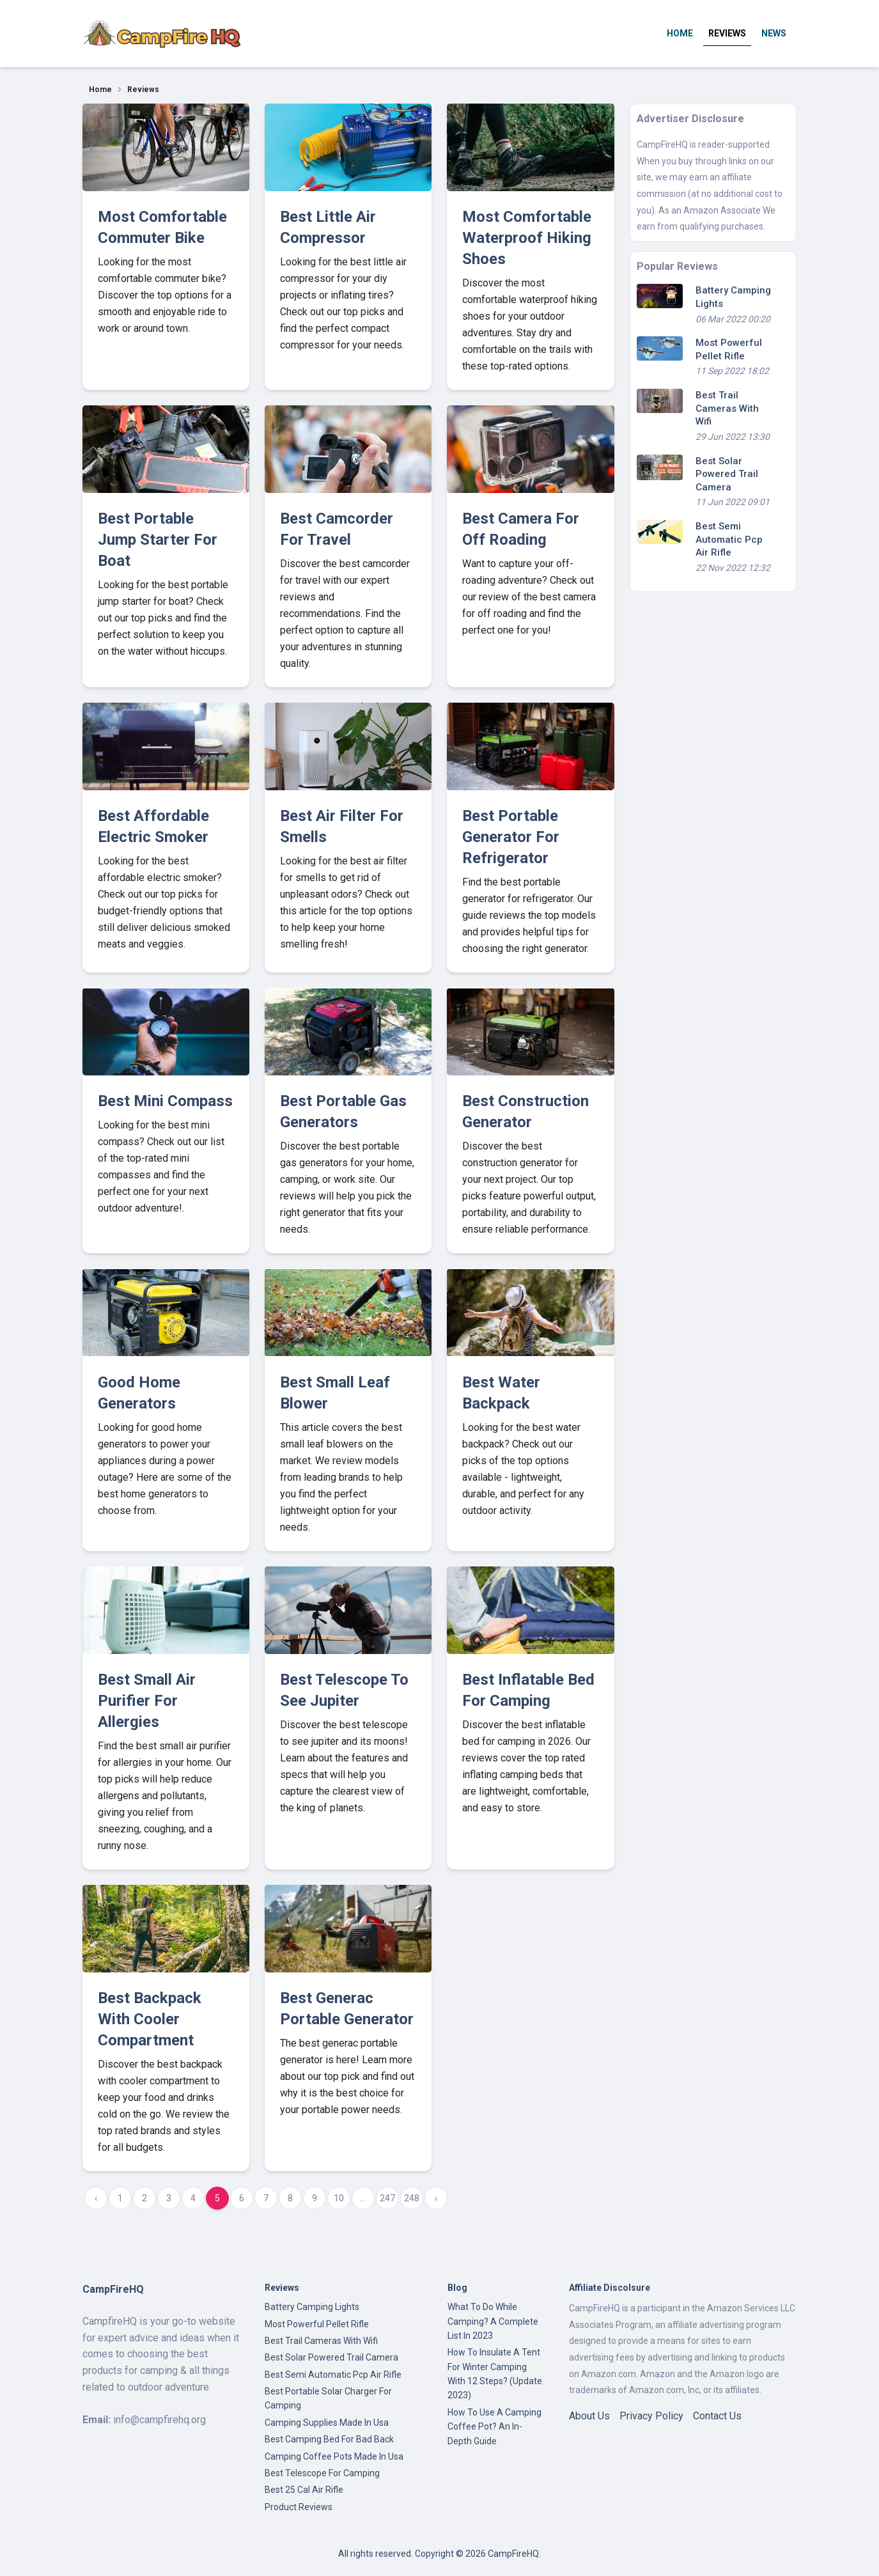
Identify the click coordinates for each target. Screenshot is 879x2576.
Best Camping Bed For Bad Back (329, 2439)
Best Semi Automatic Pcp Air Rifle (729, 539)
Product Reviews (298, 2507)
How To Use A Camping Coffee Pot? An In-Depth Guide (494, 2426)
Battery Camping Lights (312, 2307)
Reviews (727, 33)
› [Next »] (436, 2198)
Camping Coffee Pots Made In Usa (334, 2456)
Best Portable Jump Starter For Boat (157, 540)
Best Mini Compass (165, 1101)
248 (411, 2198)
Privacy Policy (651, 2416)
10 (339, 2198)
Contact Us (717, 2416)
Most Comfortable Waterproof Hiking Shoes (526, 238)
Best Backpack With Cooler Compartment (149, 2019)
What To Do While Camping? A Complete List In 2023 (492, 2321)
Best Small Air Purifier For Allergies (147, 1701)
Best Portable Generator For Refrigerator (510, 837)
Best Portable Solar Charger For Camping (328, 2398)
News (773, 33)
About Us (589, 2416)
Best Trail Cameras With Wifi (727, 408)
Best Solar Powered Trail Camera (727, 474)
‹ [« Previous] (96, 2198)
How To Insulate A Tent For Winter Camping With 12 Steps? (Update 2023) (494, 2373)
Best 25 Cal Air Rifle (304, 2490)
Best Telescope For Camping (322, 2473)
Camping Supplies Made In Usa (327, 2422)
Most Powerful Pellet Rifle (317, 2324)
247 (387, 2198)
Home (680, 33)
